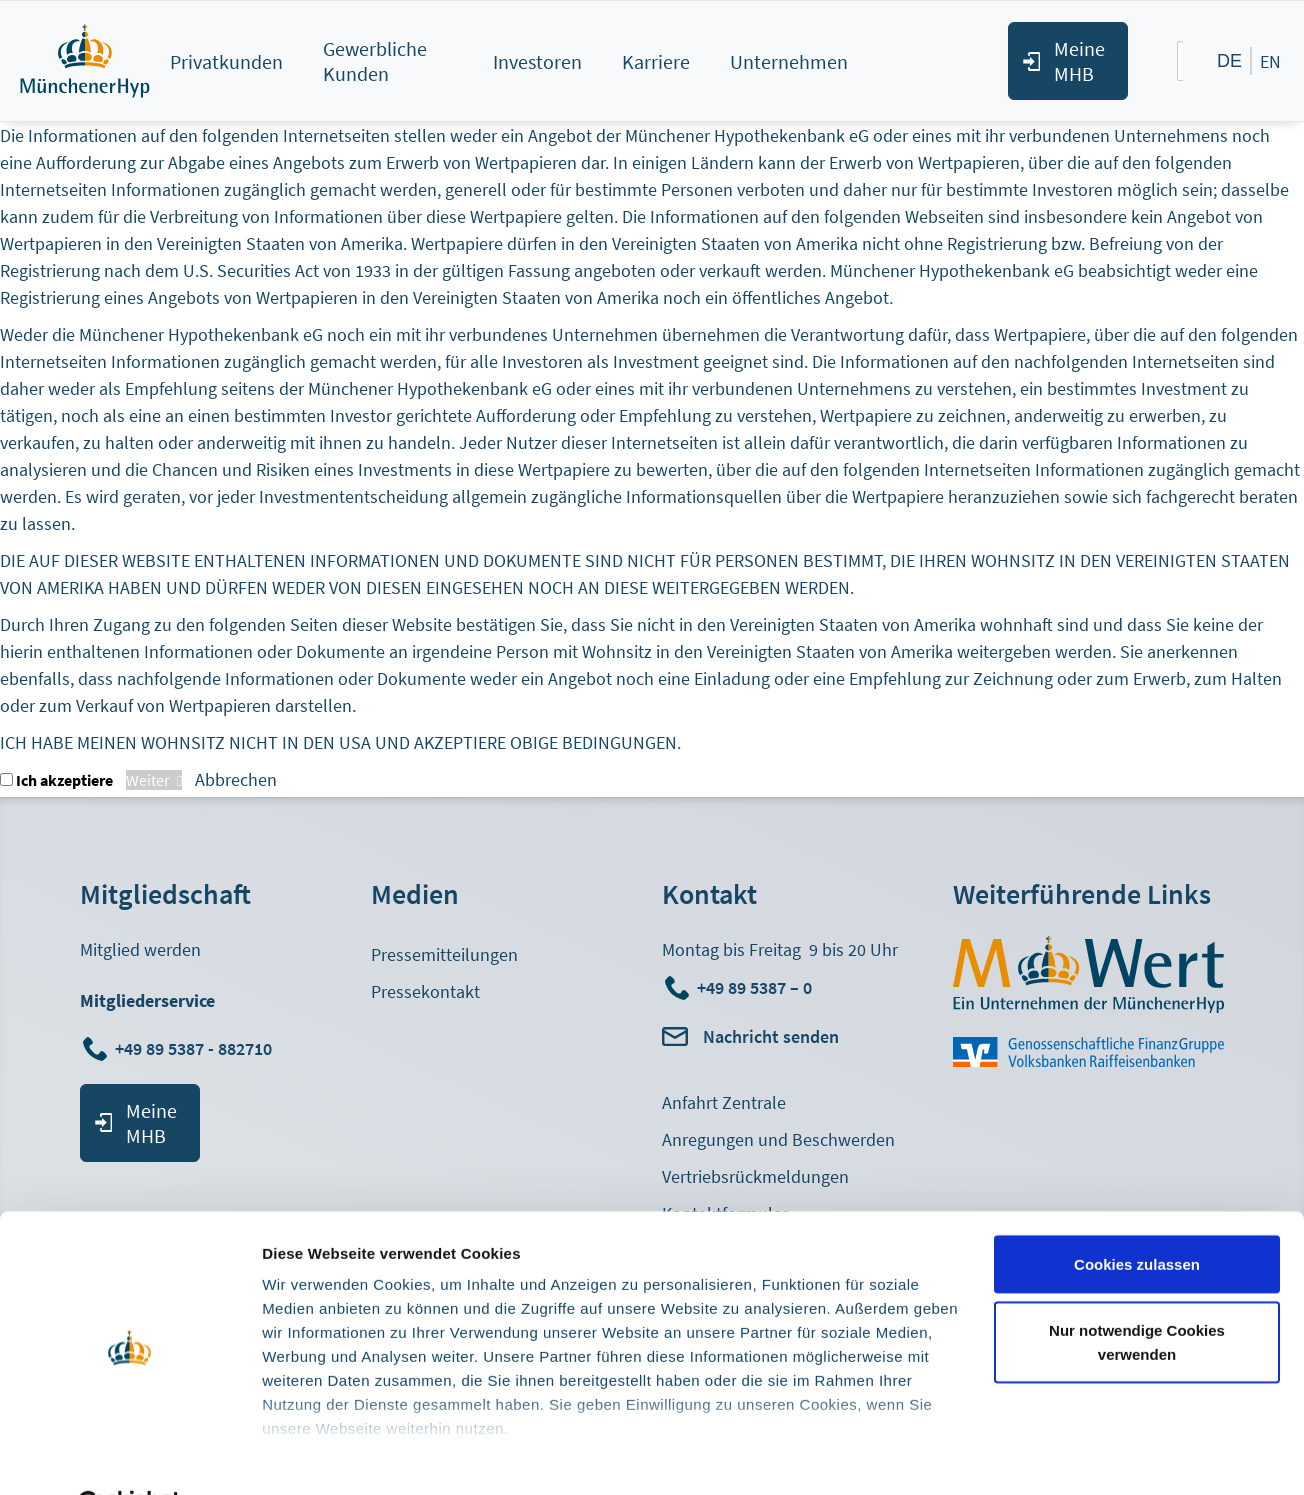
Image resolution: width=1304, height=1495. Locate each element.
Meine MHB (1079, 61)
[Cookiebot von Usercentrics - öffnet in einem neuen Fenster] (129, 1456)
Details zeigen (312, 1455)
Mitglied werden (140, 949)
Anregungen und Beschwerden (778, 1139)
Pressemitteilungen (444, 954)
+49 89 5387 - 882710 (195, 1048)
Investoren (537, 61)
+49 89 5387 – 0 (754, 987)
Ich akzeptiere (64, 780)
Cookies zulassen (1137, 1214)
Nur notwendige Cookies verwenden (1137, 1292)
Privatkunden (226, 61)
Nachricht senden (771, 1036)
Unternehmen (789, 61)
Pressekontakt (425, 991)
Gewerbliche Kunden (375, 61)
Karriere (656, 61)
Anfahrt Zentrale (724, 1102)
